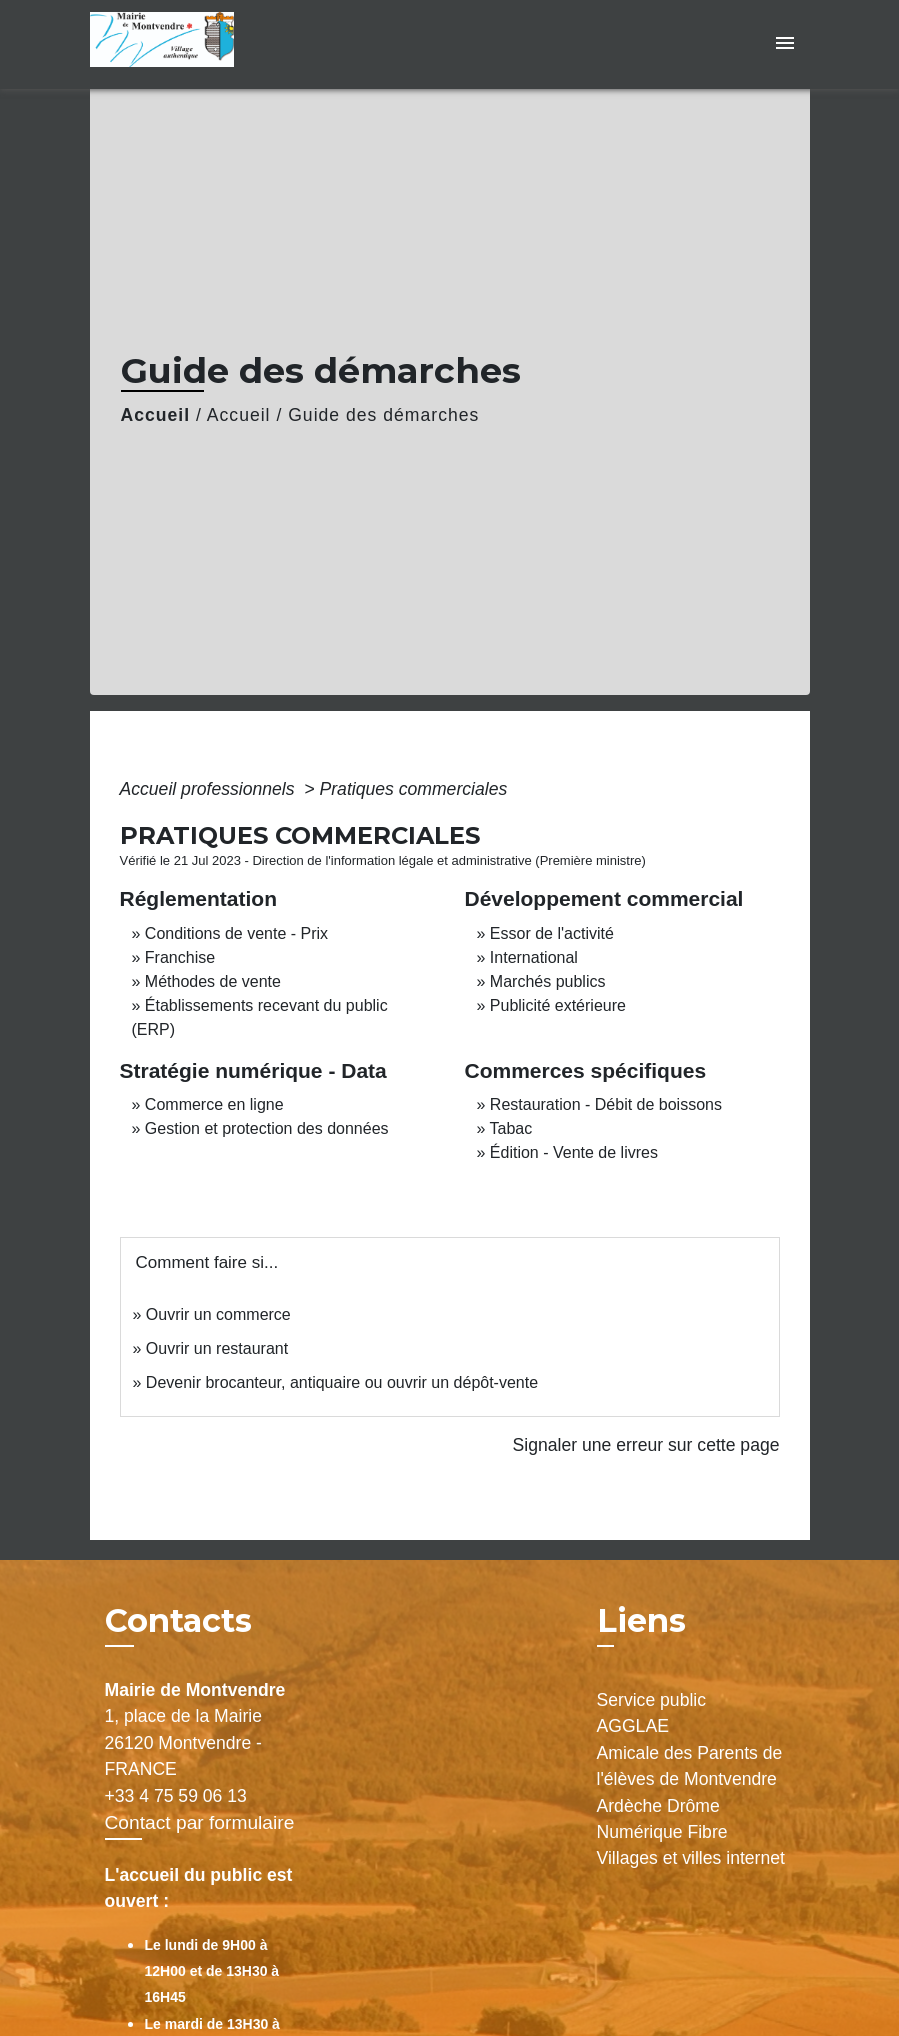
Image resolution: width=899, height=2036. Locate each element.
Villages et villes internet (691, 1858)
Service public (652, 1700)
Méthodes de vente (213, 981)
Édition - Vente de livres (574, 1152)
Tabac (511, 1128)
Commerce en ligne (214, 1104)
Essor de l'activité (552, 933)
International (534, 957)
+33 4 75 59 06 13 (176, 1796)
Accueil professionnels (210, 789)
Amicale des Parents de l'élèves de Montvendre (690, 1766)
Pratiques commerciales (414, 789)
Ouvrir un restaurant (217, 1348)
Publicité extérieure (558, 1005)
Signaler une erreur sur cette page (646, 1445)
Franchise (180, 957)
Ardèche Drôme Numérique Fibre (662, 1819)
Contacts (178, 1621)
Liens (641, 1620)
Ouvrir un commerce (218, 1314)
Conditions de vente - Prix (236, 933)
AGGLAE (633, 1726)
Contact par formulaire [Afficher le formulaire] (200, 1822)
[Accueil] (215, 44)
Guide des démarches (383, 415)
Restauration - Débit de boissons (606, 1104)
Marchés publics (548, 981)
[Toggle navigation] (785, 44)
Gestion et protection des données (267, 1128)
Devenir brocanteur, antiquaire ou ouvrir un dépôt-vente (342, 1382)
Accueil (156, 415)
